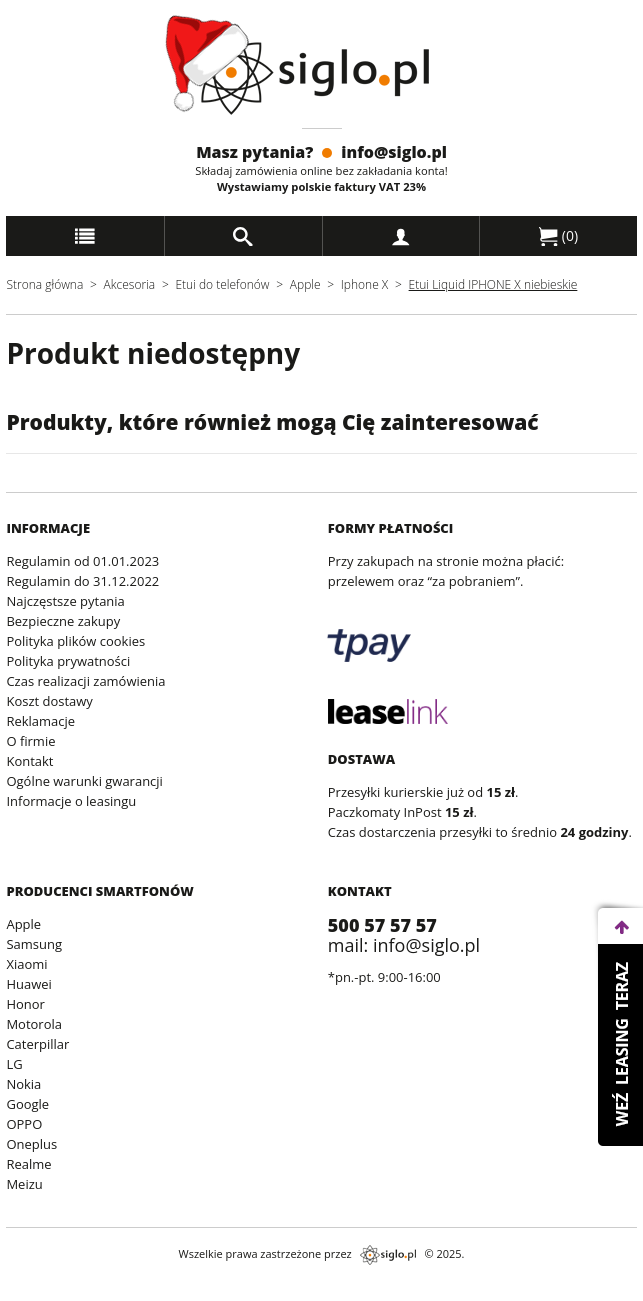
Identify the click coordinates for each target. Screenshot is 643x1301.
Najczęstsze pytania (65, 601)
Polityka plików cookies (75, 641)
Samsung (34, 944)
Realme (28, 1164)
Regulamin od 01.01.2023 (82, 561)
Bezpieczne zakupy (63, 621)
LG (14, 1064)
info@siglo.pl (394, 152)
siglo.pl (388, 1255)
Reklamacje (40, 721)
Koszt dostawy (49, 701)
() (559, 236)
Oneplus (31, 1144)
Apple (305, 284)
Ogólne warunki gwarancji (84, 781)
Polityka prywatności (68, 661)
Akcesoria (130, 284)
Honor (25, 1004)
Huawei (28, 984)
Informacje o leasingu (71, 801)
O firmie (30, 741)
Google (27, 1104)
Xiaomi (26, 964)
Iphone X (364, 284)
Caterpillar (37, 1044)
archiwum (32, 1291)
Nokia (23, 1084)
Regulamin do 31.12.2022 (82, 581)
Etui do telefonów (222, 284)
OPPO (24, 1124)
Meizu (24, 1184)
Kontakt (29, 761)
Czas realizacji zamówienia (85, 681)
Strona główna (44, 284)
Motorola (34, 1024)
